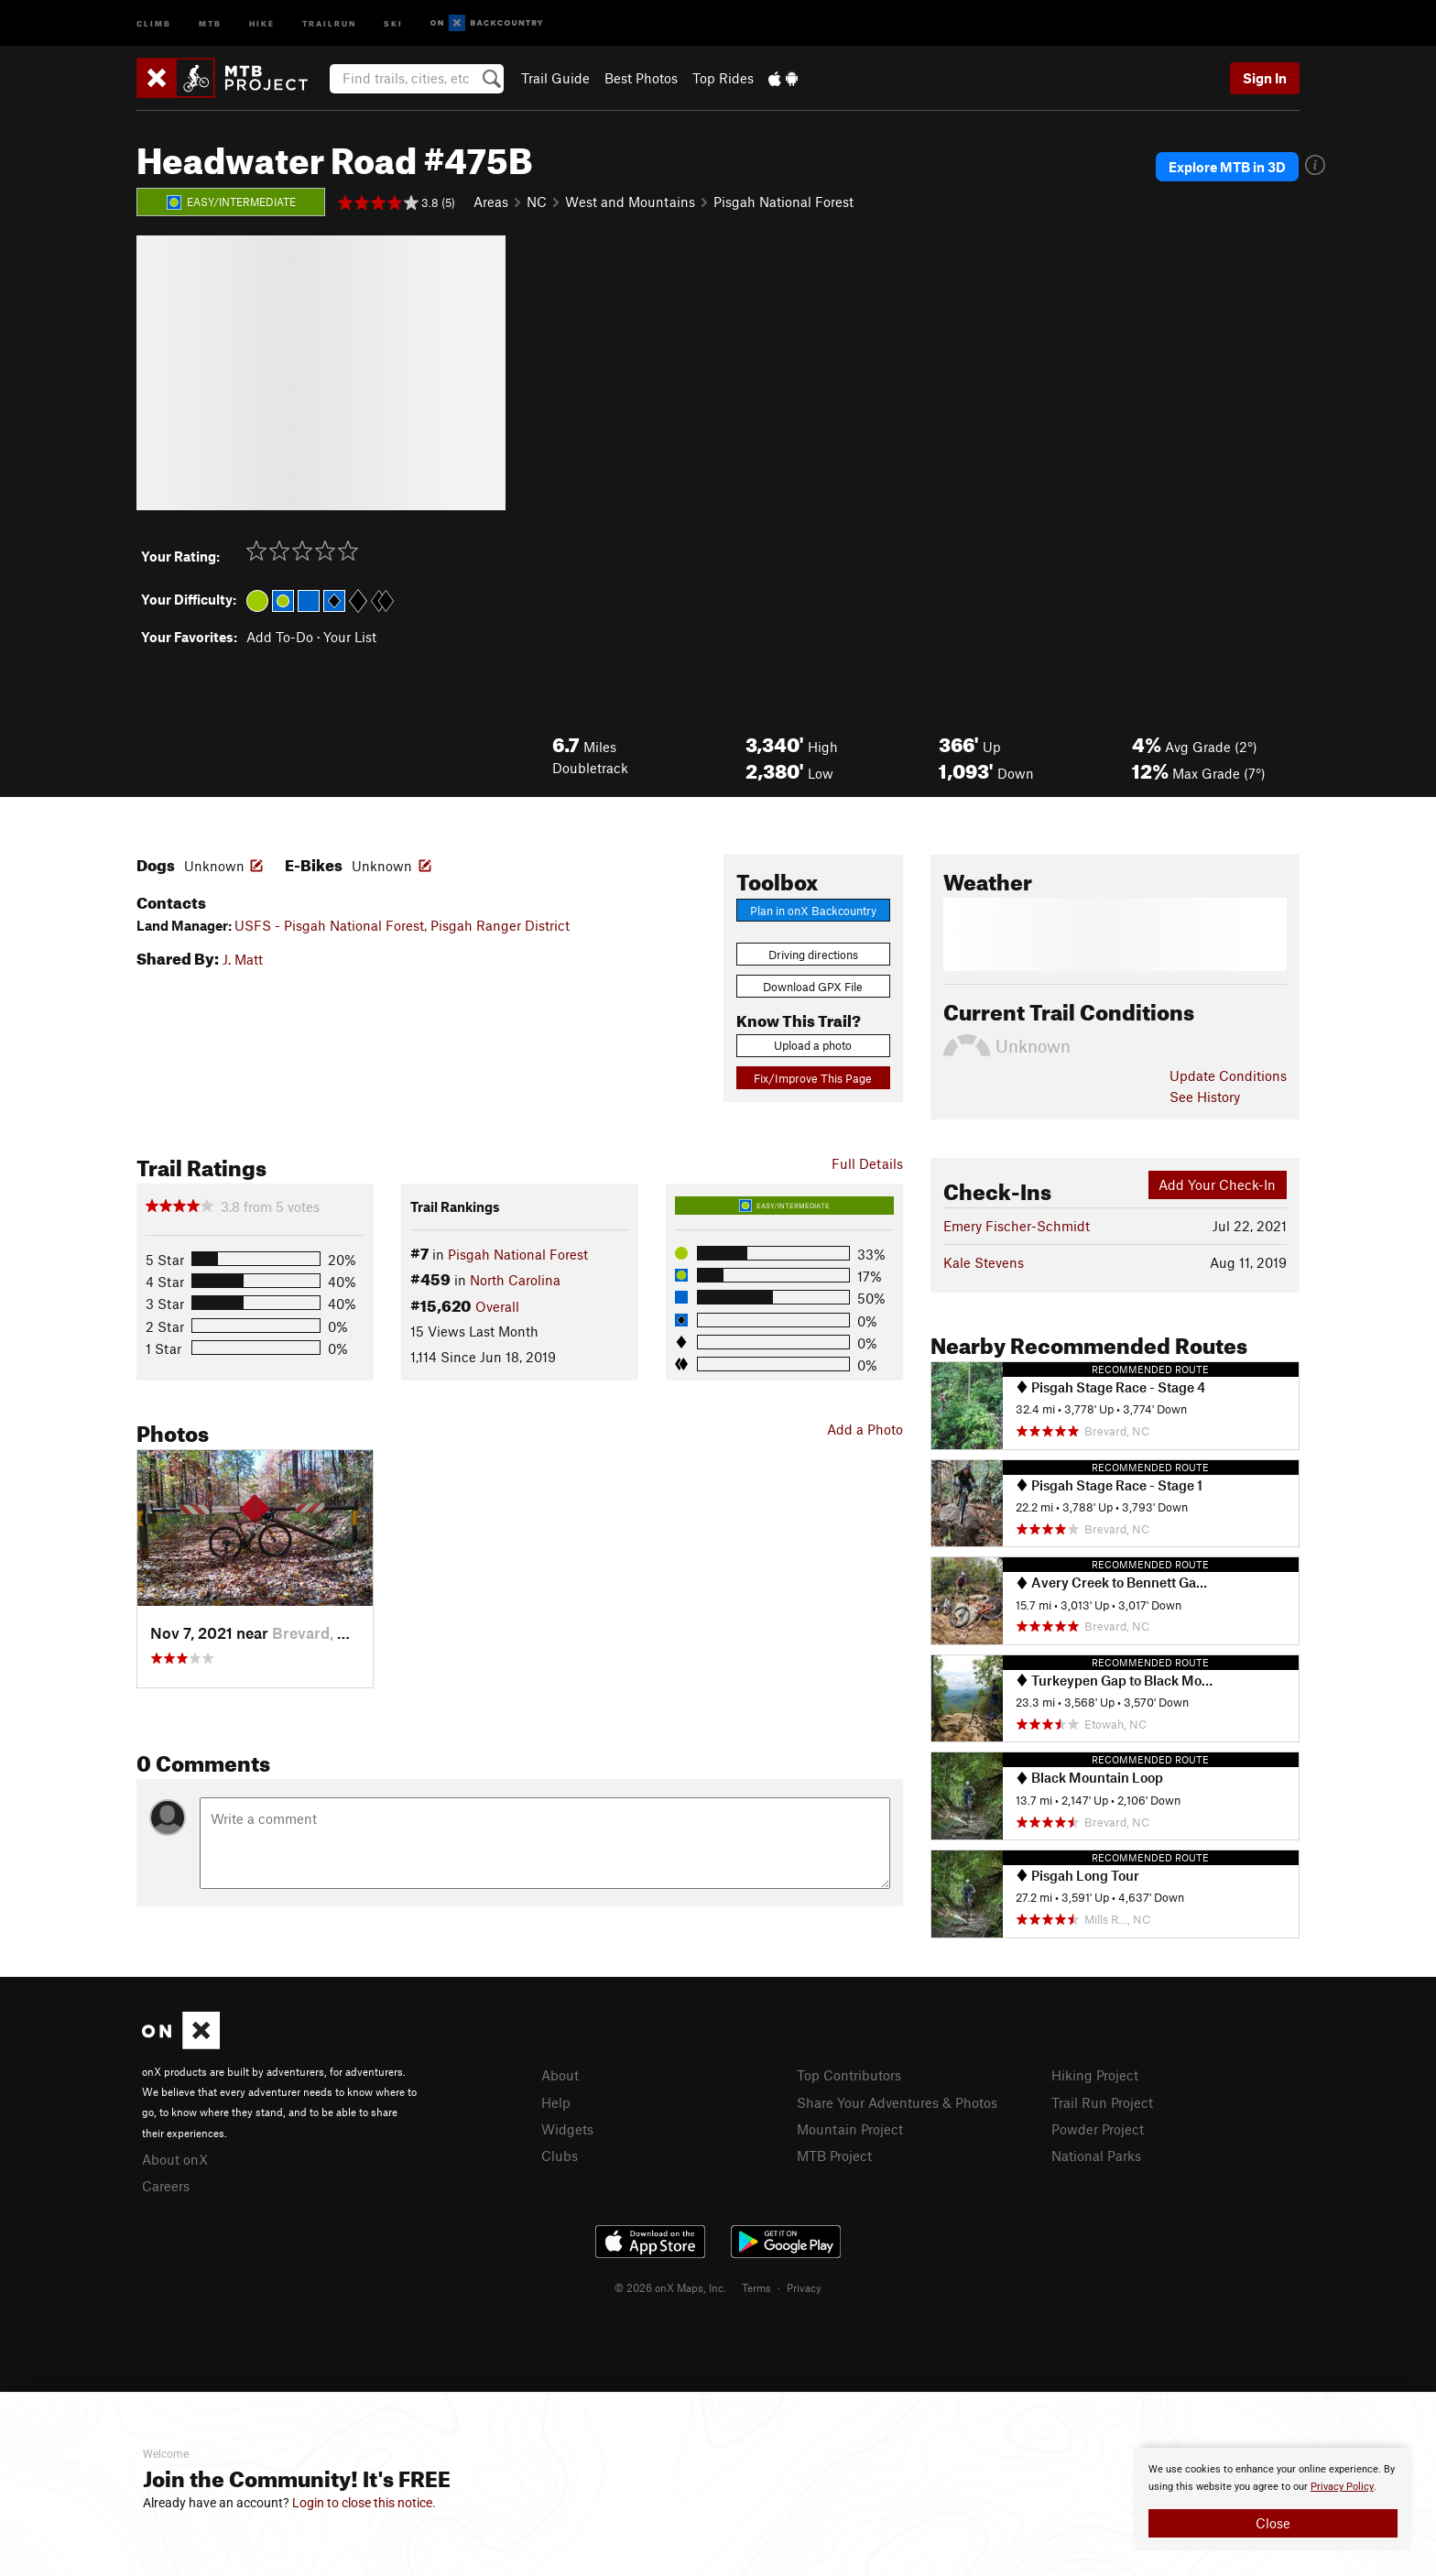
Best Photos (641, 78)
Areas (490, 201)
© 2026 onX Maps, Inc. (670, 2287)
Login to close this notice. (364, 2502)
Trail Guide (555, 78)
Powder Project (1097, 2129)
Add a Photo (865, 1429)
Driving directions (813, 954)
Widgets (567, 2129)
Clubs (559, 2155)
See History (1204, 1096)
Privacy (804, 2287)
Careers (166, 2186)
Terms (756, 2287)
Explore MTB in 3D (1227, 166)
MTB (210, 22)
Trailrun (329, 22)
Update (1228, 1075)
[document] (1273, 2499)
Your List (349, 636)
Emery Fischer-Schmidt (1016, 1225)
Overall (497, 1306)
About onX (175, 2159)
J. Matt (243, 959)
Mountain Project (850, 2129)
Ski (393, 22)
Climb (153, 22)
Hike (262, 22)
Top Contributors (849, 2075)
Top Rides (723, 78)
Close (1273, 2523)
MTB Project (834, 2155)
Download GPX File (813, 986)
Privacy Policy (1342, 2487)
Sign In (1265, 78)
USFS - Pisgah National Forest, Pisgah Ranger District (402, 925)
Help (556, 2102)
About (560, 2075)
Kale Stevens (983, 1262)
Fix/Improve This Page (813, 1078)
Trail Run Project (1102, 2102)
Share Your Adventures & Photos (897, 2102)
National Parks (1096, 2155)
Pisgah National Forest (783, 201)
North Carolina (515, 1280)
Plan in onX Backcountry (813, 910)
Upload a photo (813, 1045)
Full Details (867, 1163)
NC (537, 201)
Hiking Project (1094, 2075)
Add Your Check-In (1217, 1184)
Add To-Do (279, 636)
